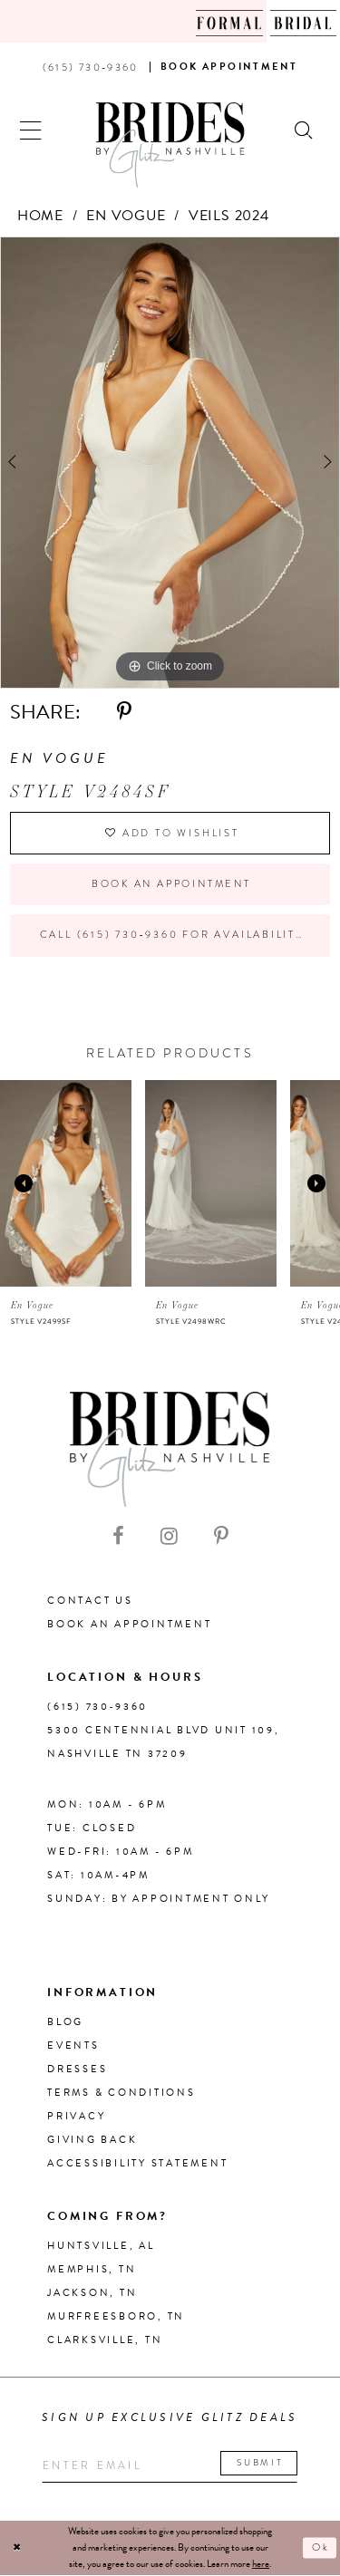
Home (40, 216)
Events (73, 2046)
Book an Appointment (171, 884)
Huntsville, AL (101, 2246)
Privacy (76, 2117)
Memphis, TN (91, 2270)
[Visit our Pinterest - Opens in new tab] (221, 1537)
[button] (31, 128)
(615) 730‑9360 (97, 1707)
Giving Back (92, 2140)
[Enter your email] (170, 2467)
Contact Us (90, 1601)
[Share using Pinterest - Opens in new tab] (124, 712)
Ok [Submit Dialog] (321, 2549)
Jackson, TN (92, 2293)
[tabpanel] (170, 463)
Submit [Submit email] (261, 2464)
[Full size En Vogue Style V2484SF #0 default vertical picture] (170, 463)
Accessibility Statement (137, 2164)
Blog (65, 2023)
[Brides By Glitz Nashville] (170, 145)
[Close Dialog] (17, 2549)
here (260, 2564)
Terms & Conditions (121, 2093)
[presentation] (65, 1184)
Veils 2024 (229, 216)
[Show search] (304, 128)
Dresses (77, 2070)
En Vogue (125, 216)
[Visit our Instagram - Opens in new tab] (169, 1537)
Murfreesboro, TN (116, 2317)
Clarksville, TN (104, 2341)
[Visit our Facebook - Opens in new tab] (118, 1537)
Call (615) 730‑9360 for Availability (172, 936)
